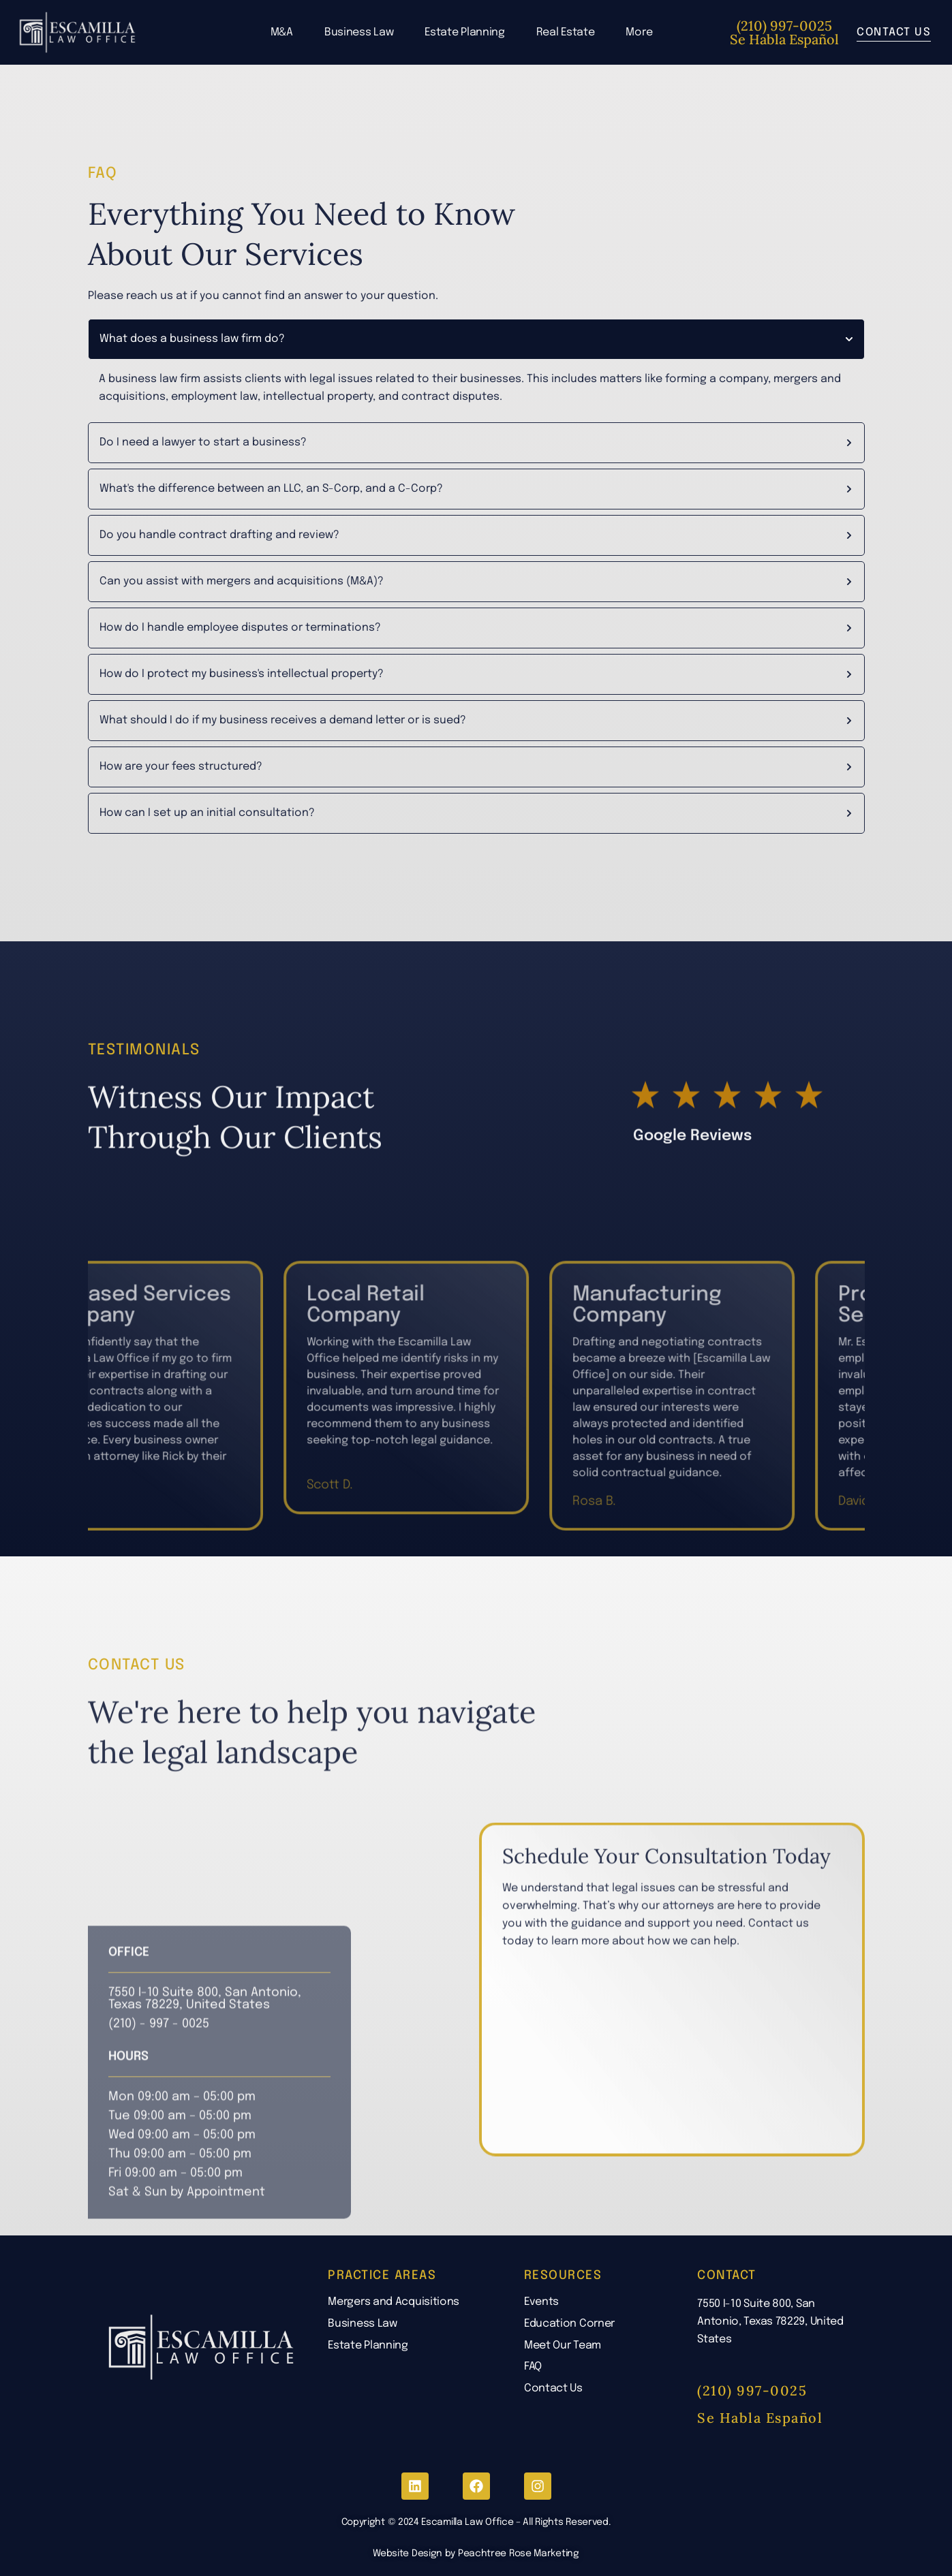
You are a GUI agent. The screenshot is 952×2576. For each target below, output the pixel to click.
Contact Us (553, 2388)
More (639, 32)
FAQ (533, 2366)
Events (541, 2302)
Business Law (358, 32)
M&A (282, 32)
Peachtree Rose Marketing (518, 2553)
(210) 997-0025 (752, 2390)
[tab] (476, 339)
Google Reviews (692, 1246)
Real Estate (565, 32)
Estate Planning (465, 32)
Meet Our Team (562, 2345)
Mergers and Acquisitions (393, 2302)
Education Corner (569, 2323)
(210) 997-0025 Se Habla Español (784, 32)
